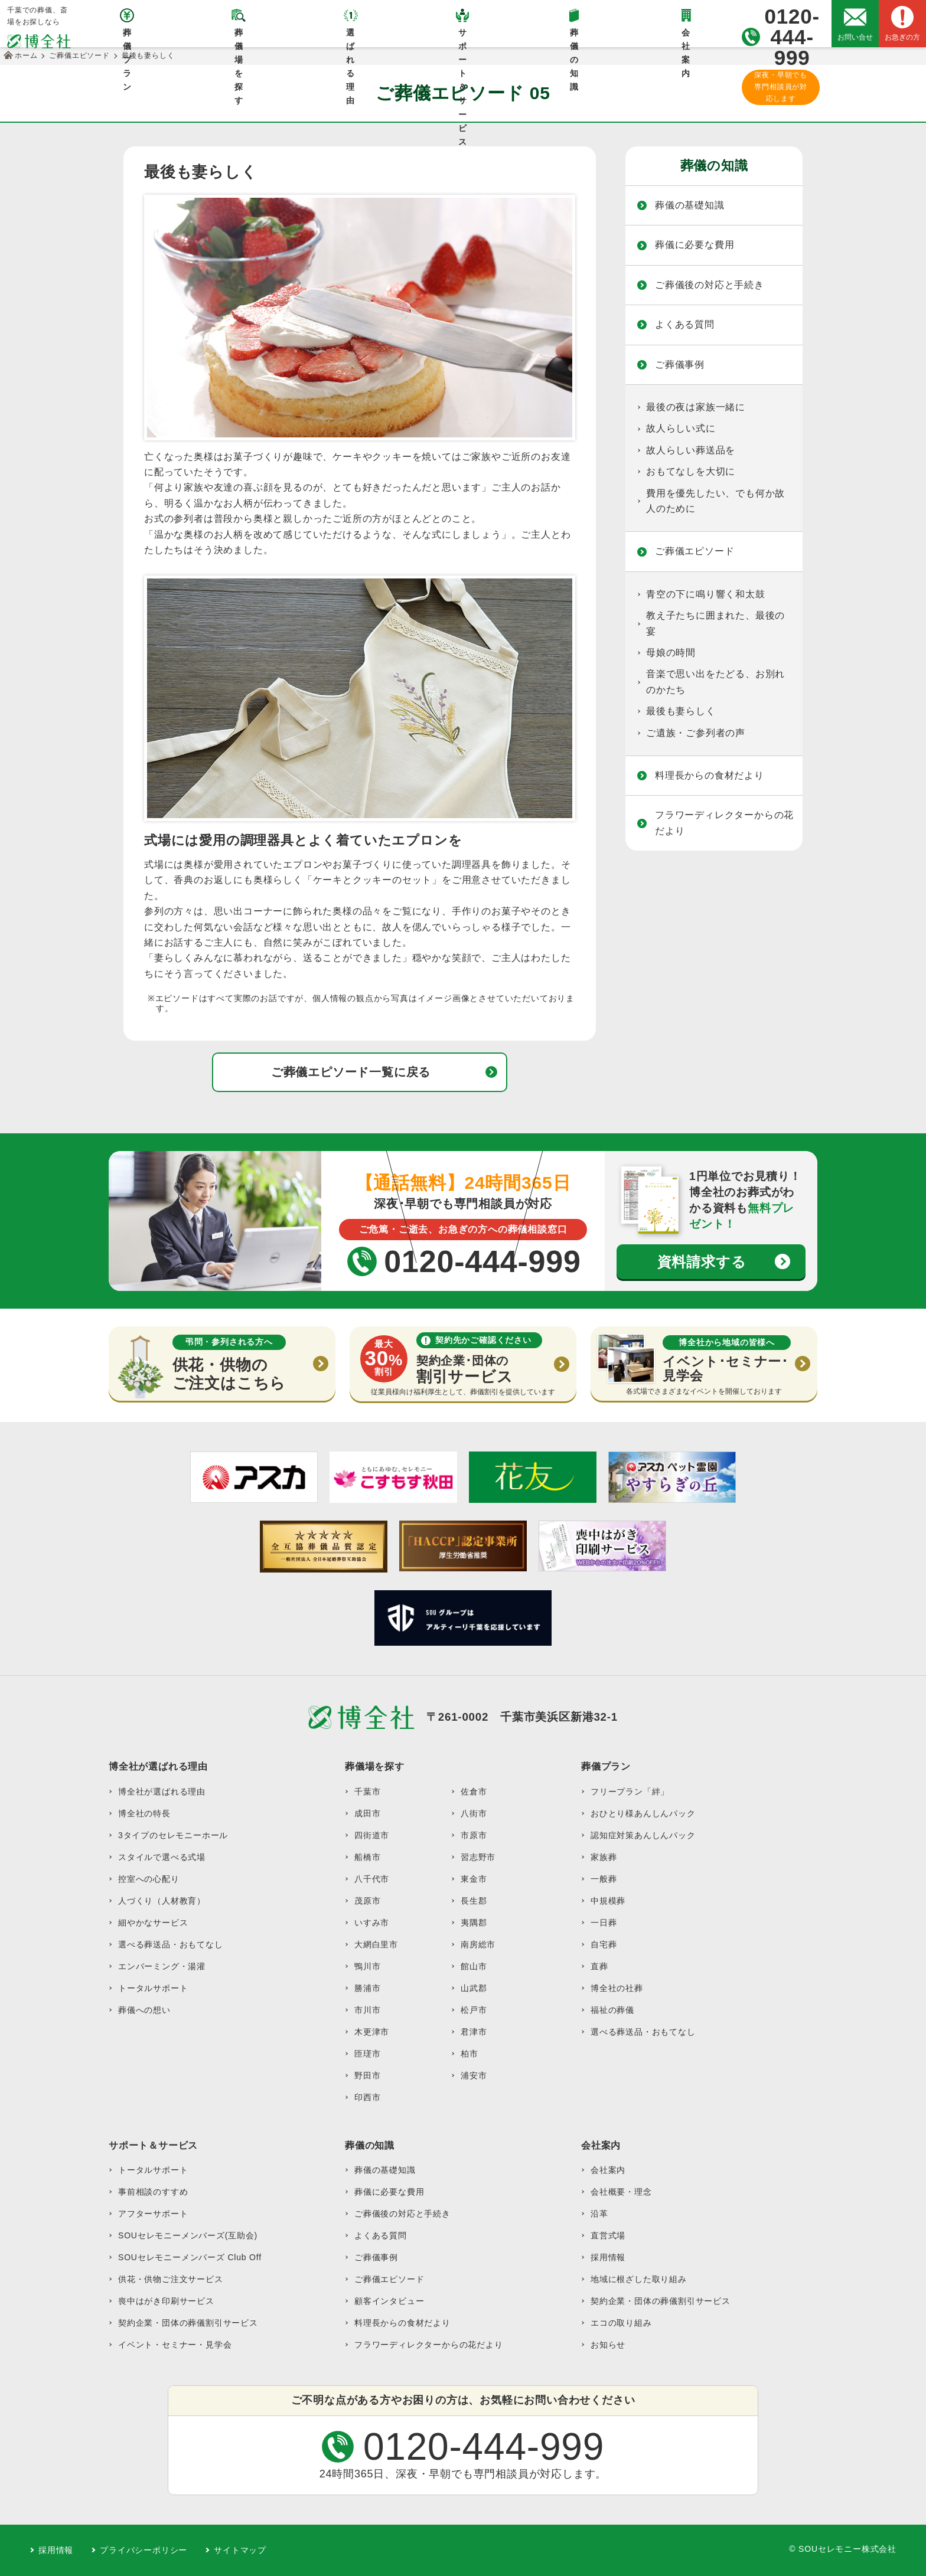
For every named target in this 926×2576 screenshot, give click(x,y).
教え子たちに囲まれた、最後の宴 (715, 623)
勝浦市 (367, 1988)
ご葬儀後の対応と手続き (709, 285)
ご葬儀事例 (680, 364)
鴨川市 (367, 1966)
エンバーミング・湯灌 (162, 1966)
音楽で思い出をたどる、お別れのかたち (715, 681)
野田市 (367, 2075)
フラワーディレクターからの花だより (724, 822)
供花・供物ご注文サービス (170, 2279)
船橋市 (367, 1857)
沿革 (599, 2213)
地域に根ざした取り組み (639, 2279)
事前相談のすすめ (153, 2191)
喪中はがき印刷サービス (166, 2301)
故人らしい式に (681, 428)
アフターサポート (153, 2213)
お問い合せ (855, 37)
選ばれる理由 (350, 37)
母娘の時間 (671, 653)
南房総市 (478, 1944)
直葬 (599, 1966)
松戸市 (474, 2010)
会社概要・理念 (621, 2191)
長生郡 (474, 1900)
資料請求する (701, 1262)
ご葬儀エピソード (694, 551)
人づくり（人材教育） (162, 1900)
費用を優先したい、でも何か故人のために (715, 501)
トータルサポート (153, 1988)
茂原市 (367, 1900)
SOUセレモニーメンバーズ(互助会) (187, 2235)
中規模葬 (608, 1900)
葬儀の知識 (574, 37)
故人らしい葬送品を (690, 450)
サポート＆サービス (462, 37)
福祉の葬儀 (612, 2010)
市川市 (367, 2010)
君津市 (474, 2031)
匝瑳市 (367, 2053)
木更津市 (371, 2031)
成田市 (367, 1813)
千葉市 (367, 1791)
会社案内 (686, 37)
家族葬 (604, 1857)
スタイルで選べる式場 (162, 1857)
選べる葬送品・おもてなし (170, 1944)
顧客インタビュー (389, 2301)
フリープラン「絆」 (630, 1791)
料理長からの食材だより (709, 775)
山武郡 (474, 1988)
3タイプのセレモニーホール (173, 1835)
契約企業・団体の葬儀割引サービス (188, 2322)
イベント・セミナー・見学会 (174, 2344)
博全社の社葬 (617, 1988)
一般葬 (604, 1879)
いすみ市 (371, 1922)
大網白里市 (376, 1944)
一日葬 (604, 1922)
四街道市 (371, 1835)
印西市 (367, 2097)
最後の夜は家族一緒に (695, 407)
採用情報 (608, 2257)
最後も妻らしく (681, 711)
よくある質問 (685, 324)
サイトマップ (240, 2550)
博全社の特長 (144, 1813)
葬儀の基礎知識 (690, 205)
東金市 (474, 1879)
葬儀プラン (127, 37)
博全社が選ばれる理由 (162, 1791)
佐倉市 (474, 1791)
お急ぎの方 (902, 37)
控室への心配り (149, 1879)
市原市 (474, 1835)
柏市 (469, 2053)
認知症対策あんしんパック (643, 1835)
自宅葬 (604, 1944)
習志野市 (478, 1857)
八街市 (474, 1813)
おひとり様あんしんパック (643, 1813)
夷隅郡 (474, 1922)
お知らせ (608, 2344)
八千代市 (371, 1879)
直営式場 (608, 2235)
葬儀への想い (144, 2010)
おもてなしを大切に (690, 471)
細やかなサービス (153, 1922)
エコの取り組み (621, 2322)
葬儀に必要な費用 (694, 245)
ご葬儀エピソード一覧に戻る (351, 1071)
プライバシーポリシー (143, 2550)
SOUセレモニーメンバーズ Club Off (190, 2257)
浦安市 (474, 2075)
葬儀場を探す (238, 37)
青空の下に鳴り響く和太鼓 (705, 594)
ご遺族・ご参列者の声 (695, 733)
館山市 (474, 1966)
